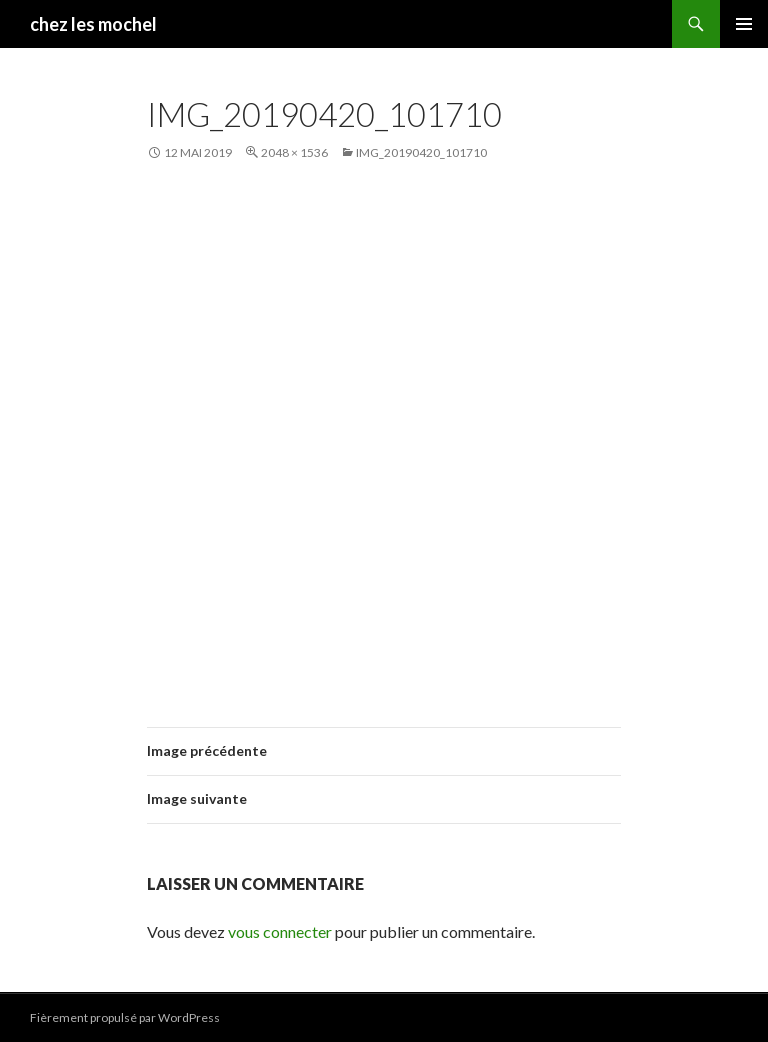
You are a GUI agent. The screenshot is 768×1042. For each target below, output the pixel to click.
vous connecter (280, 931)
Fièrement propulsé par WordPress (125, 1017)
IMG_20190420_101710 (421, 152)
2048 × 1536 (294, 152)
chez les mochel (93, 24)
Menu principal (744, 24)
